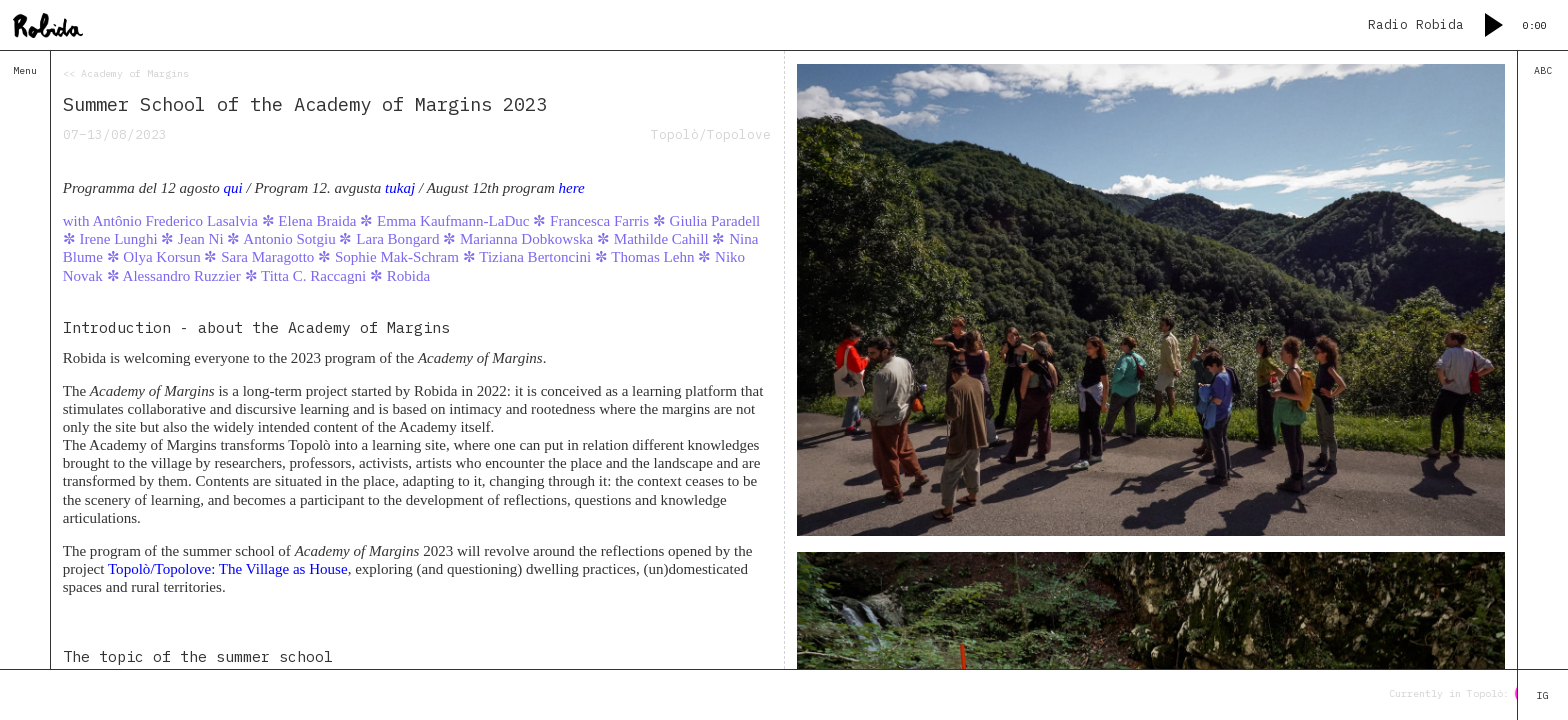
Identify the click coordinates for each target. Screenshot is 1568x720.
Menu (25, 70)
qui (232, 188)
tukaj (400, 188)
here (572, 188)
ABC (1543, 70)
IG (1543, 695)
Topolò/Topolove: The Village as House (228, 569)
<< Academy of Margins (126, 73)
